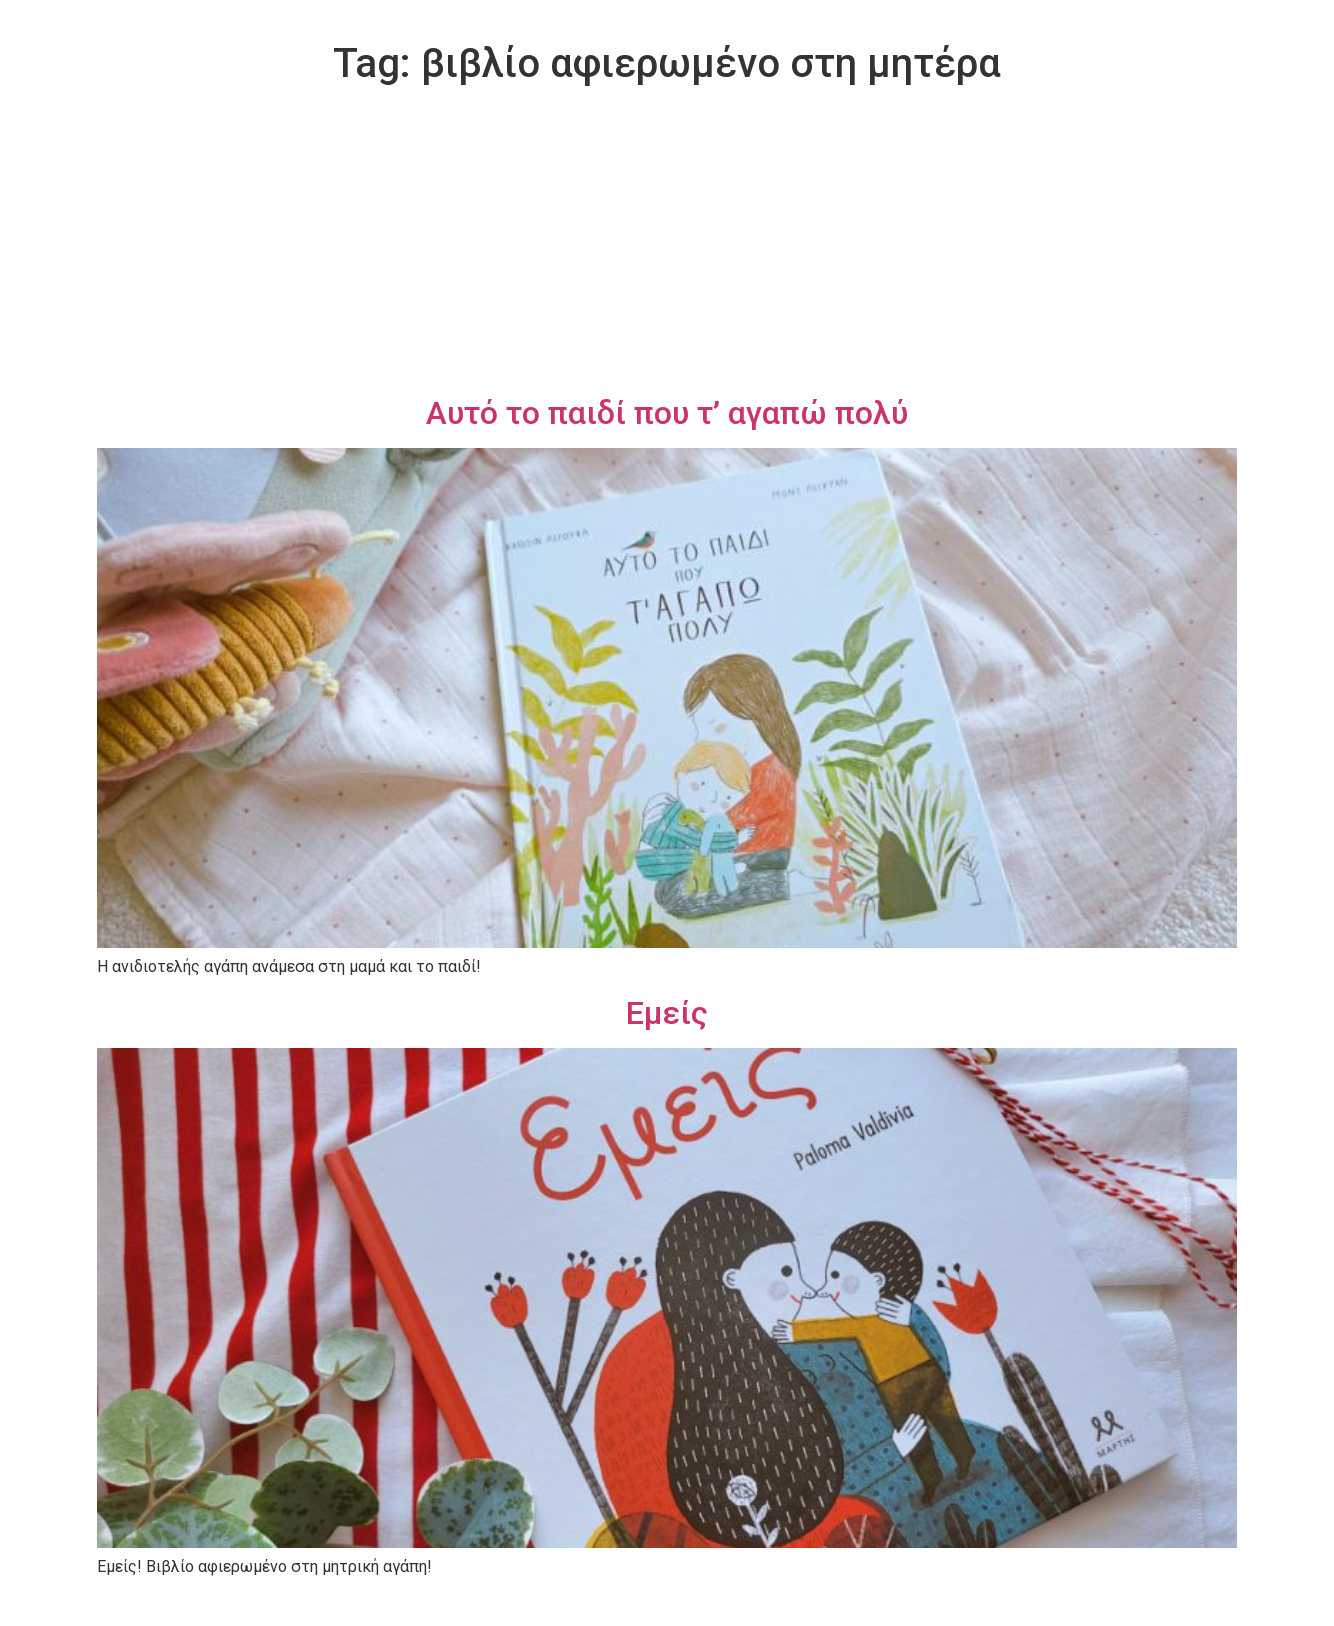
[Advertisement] (667, 244)
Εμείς (667, 1013)
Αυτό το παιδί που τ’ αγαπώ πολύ (667, 413)
